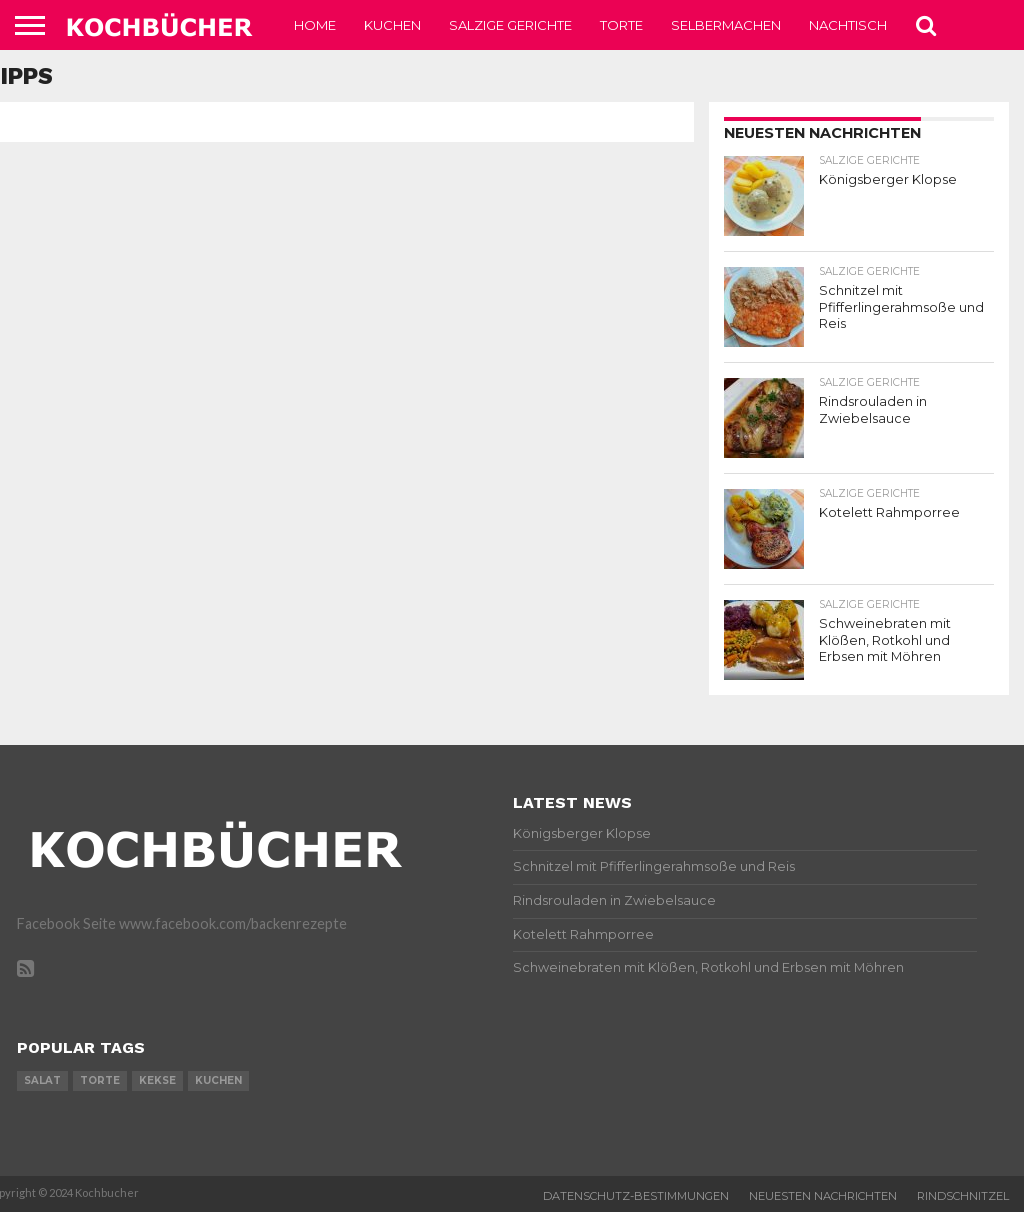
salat (42, 1080)
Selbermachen (726, 25)
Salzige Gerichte (510, 25)
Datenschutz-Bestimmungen (636, 1196)
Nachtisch (848, 25)
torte (100, 1080)
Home (315, 25)
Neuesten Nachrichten (823, 1196)
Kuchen (392, 25)
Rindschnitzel (963, 1196)
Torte (621, 25)
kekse (157, 1080)
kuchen (218, 1080)
